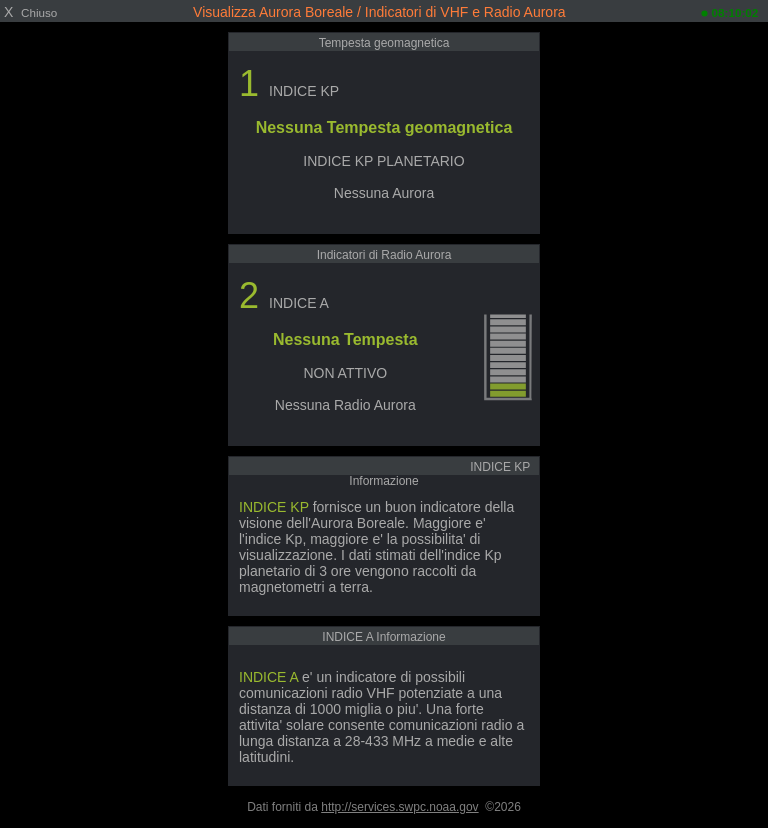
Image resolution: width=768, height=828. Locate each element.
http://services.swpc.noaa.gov (399, 807)
